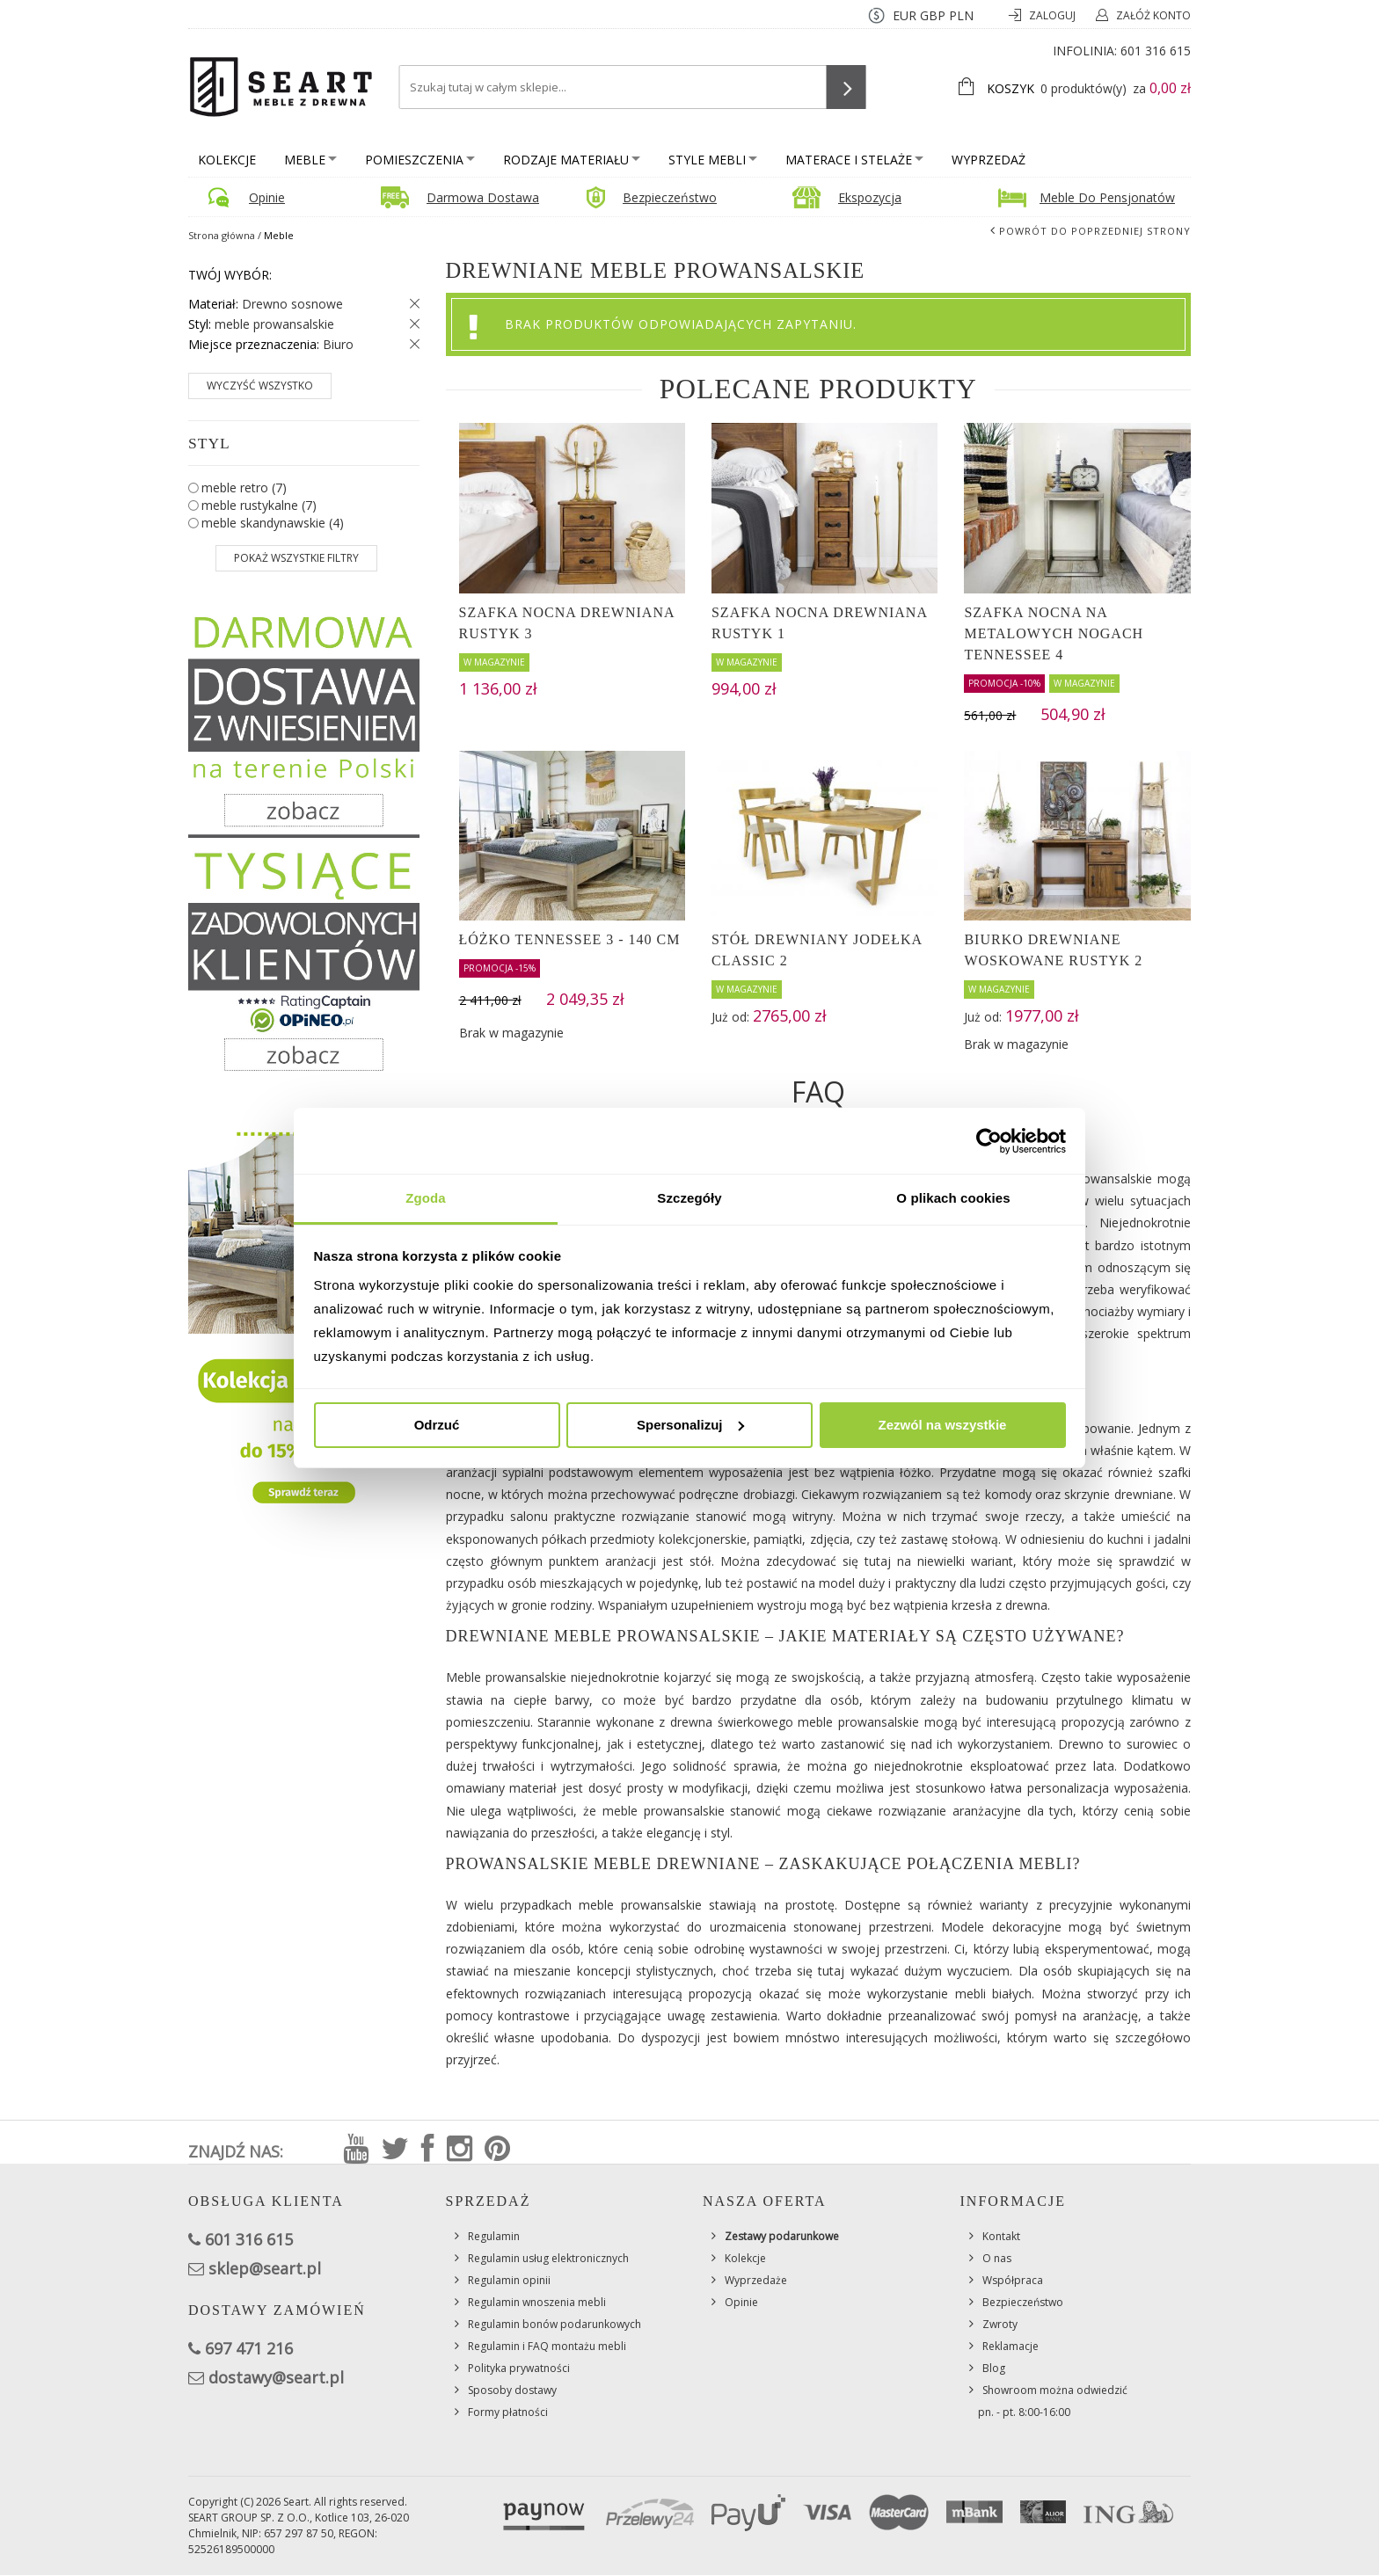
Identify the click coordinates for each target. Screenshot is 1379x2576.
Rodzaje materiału (571, 159)
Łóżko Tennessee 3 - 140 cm (570, 939)
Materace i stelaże (854, 159)
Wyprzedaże (756, 2280)
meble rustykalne (259, 505)
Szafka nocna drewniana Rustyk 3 (567, 623)
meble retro (244, 487)
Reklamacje (1010, 2346)
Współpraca (1012, 2280)
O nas (996, 2258)
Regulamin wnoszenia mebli (537, 2302)
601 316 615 (1155, 50)
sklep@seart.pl (264, 2268)
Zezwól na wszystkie (943, 1424)
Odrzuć (437, 1424)
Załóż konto (1153, 15)
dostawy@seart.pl (276, 2377)
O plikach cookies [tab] (953, 1197)
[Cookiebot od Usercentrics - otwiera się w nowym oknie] (989, 1141)
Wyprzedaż (988, 159)
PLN (961, 15)
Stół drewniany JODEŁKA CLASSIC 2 (816, 950)
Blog (993, 2368)
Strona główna (221, 235)
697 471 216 (249, 2348)
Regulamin (494, 2236)
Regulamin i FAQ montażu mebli (547, 2346)
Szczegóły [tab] (689, 1197)
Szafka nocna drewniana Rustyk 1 (819, 623)
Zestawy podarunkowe (782, 2236)
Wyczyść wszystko (260, 385)
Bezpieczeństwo (670, 197)
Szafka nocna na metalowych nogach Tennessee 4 (1053, 633)
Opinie (267, 197)
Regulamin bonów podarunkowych (554, 2324)
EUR (904, 15)
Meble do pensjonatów (1107, 197)
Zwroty (1000, 2324)
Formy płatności (508, 2412)
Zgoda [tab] (425, 1197)
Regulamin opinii (509, 2280)
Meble (310, 159)
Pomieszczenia (420, 159)
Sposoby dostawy (512, 2390)
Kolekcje (227, 159)
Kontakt (1001, 2236)
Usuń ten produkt (411, 304)
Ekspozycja (869, 197)
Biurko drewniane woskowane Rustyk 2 (1053, 950)
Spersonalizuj (690, 1424)
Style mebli (712, 159)
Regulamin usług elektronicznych (548, 2258)
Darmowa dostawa (483, 197)
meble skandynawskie (272, 522)
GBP (932, 15)
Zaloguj (1053, 15)
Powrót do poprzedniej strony (1095, 230)
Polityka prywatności (519, 2368)
